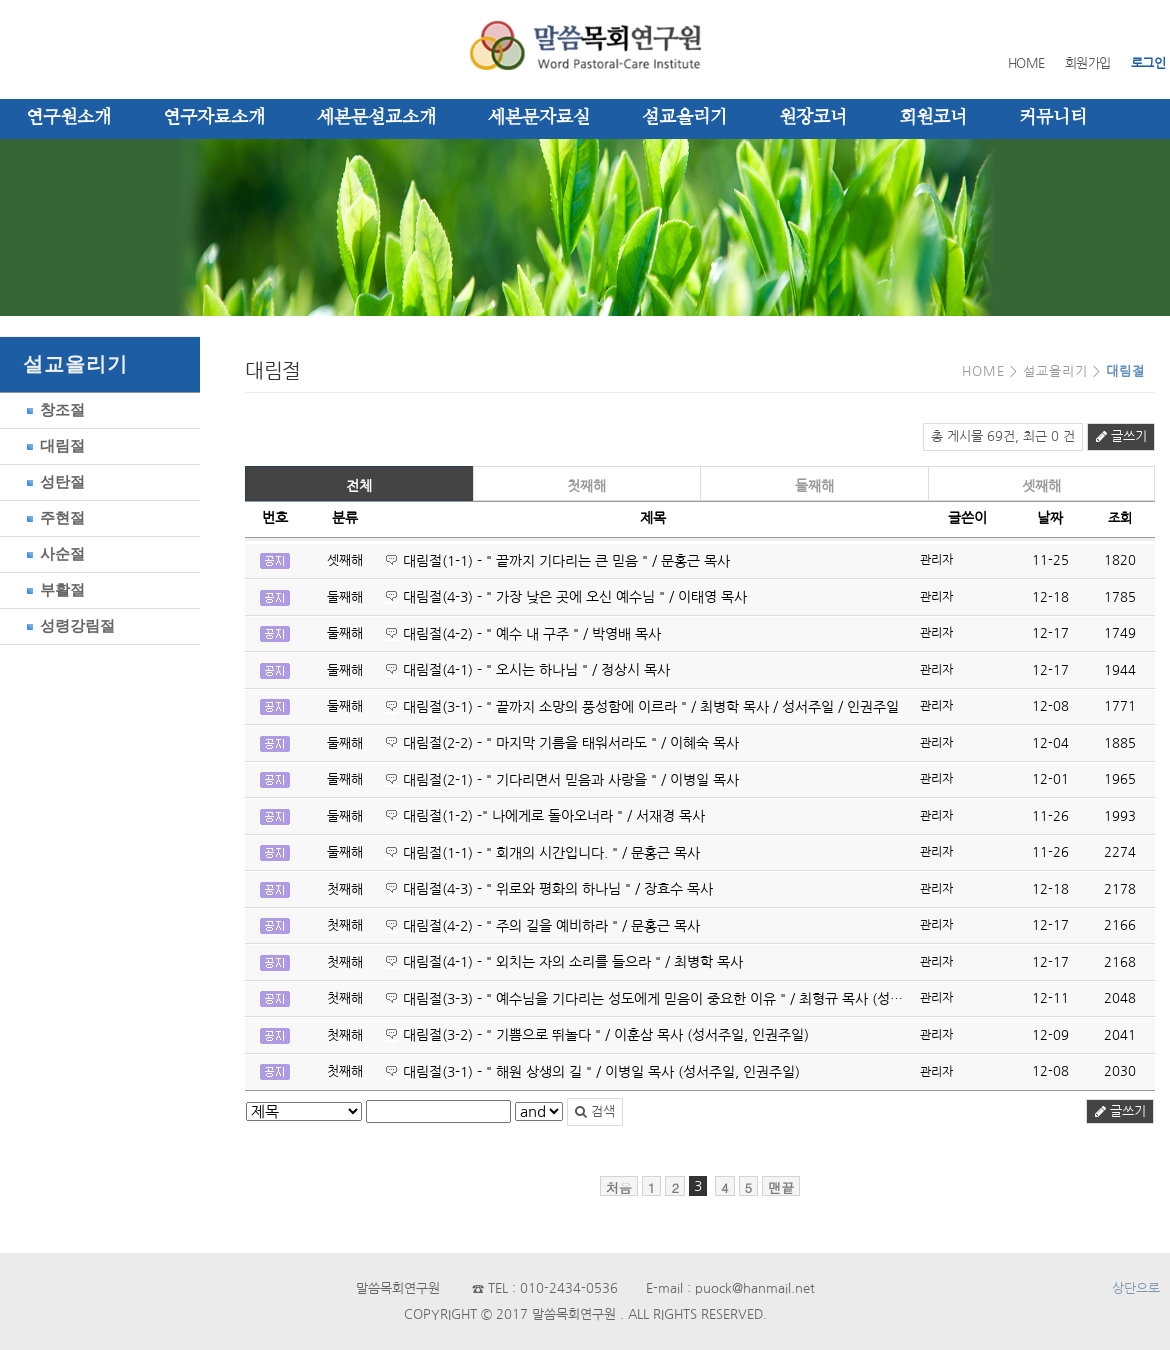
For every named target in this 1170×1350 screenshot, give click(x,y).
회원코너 (933, 118)
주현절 (52, 517)
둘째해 (814, 486)
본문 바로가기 (0, 0)
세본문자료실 (539, 118)
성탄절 (52, 481)
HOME (1026, 63)
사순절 (52, 553)
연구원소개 (68, 118)
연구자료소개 (214, 118)
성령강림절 (67, 625)
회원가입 (1088, 63)
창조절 (52, 409)
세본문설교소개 (376, 118)
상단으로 (1136, 1288)
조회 (1120, 518)
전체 (359, 486)
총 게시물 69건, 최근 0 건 (1003, 436)
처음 (619, 1187)
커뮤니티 (1053, 118)
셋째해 (1041, 486)
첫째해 (586, 486)
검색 (595, 1111)
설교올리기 (684, 118)
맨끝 (781, 1187)
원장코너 (813, 118)
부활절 (52, 589)
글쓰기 (1121, 436)
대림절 (52, 445)
